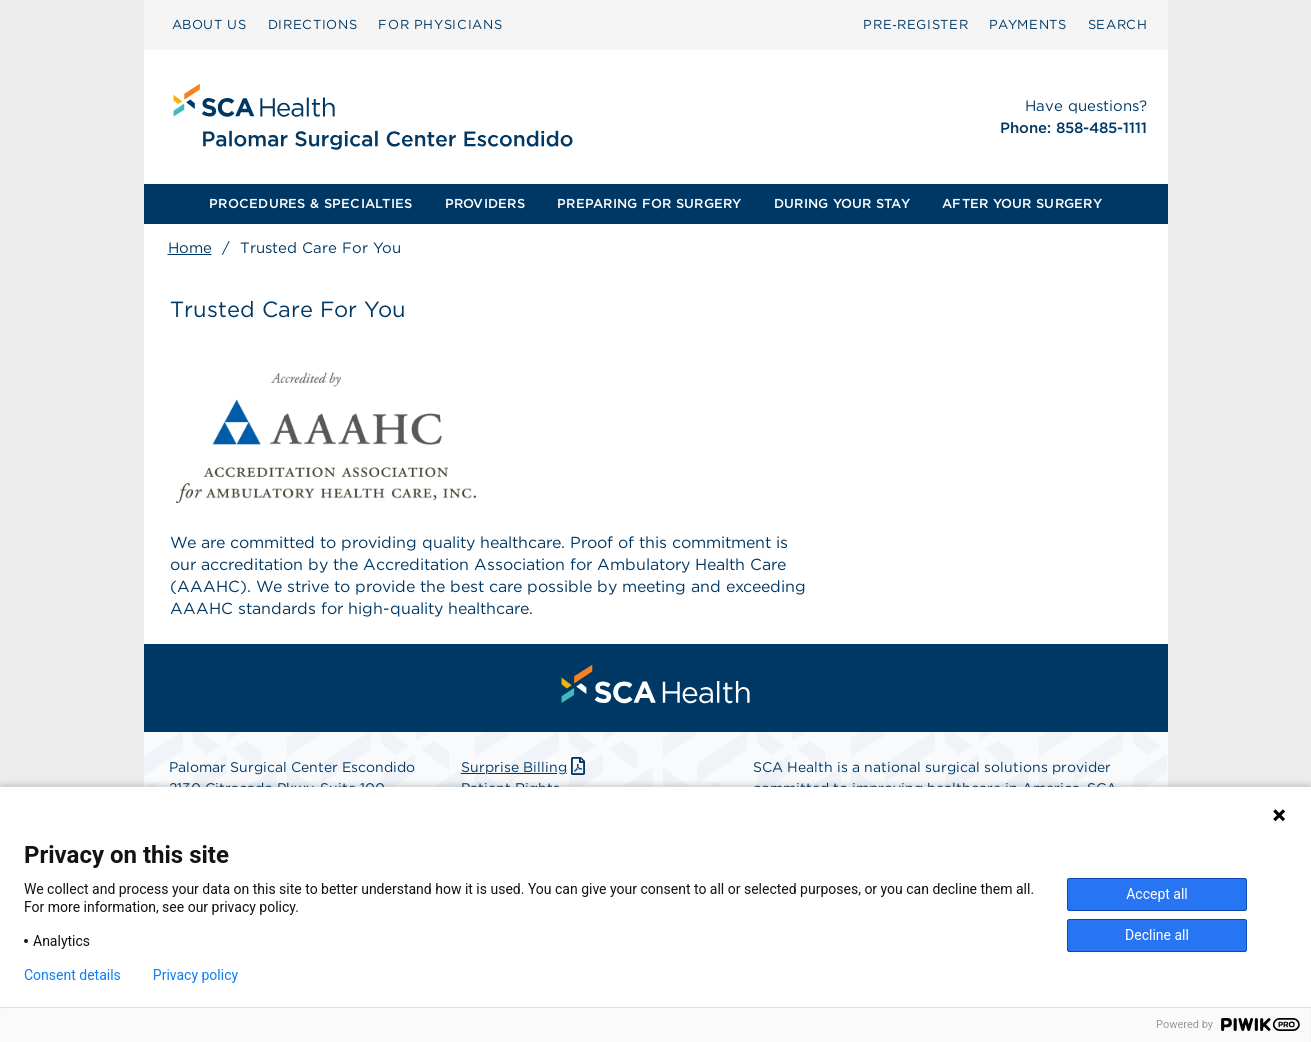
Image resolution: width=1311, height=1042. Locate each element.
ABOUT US (209, 24)
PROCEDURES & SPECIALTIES (310, 203)
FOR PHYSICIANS (440, 24)
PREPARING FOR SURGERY (649, 203)
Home (190, 248)
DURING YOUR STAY (842, 203)
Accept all (1157, 894)
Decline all (1157, 935)
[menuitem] (209, 25)
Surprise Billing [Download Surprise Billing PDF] (525, 767)
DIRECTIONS (313, 24)
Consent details (72, 975)
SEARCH (1118, 24)
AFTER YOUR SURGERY (1022, 203)
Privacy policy (195, 975)
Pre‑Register (915, 24)
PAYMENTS (1027, 24)
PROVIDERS (485, 203)
